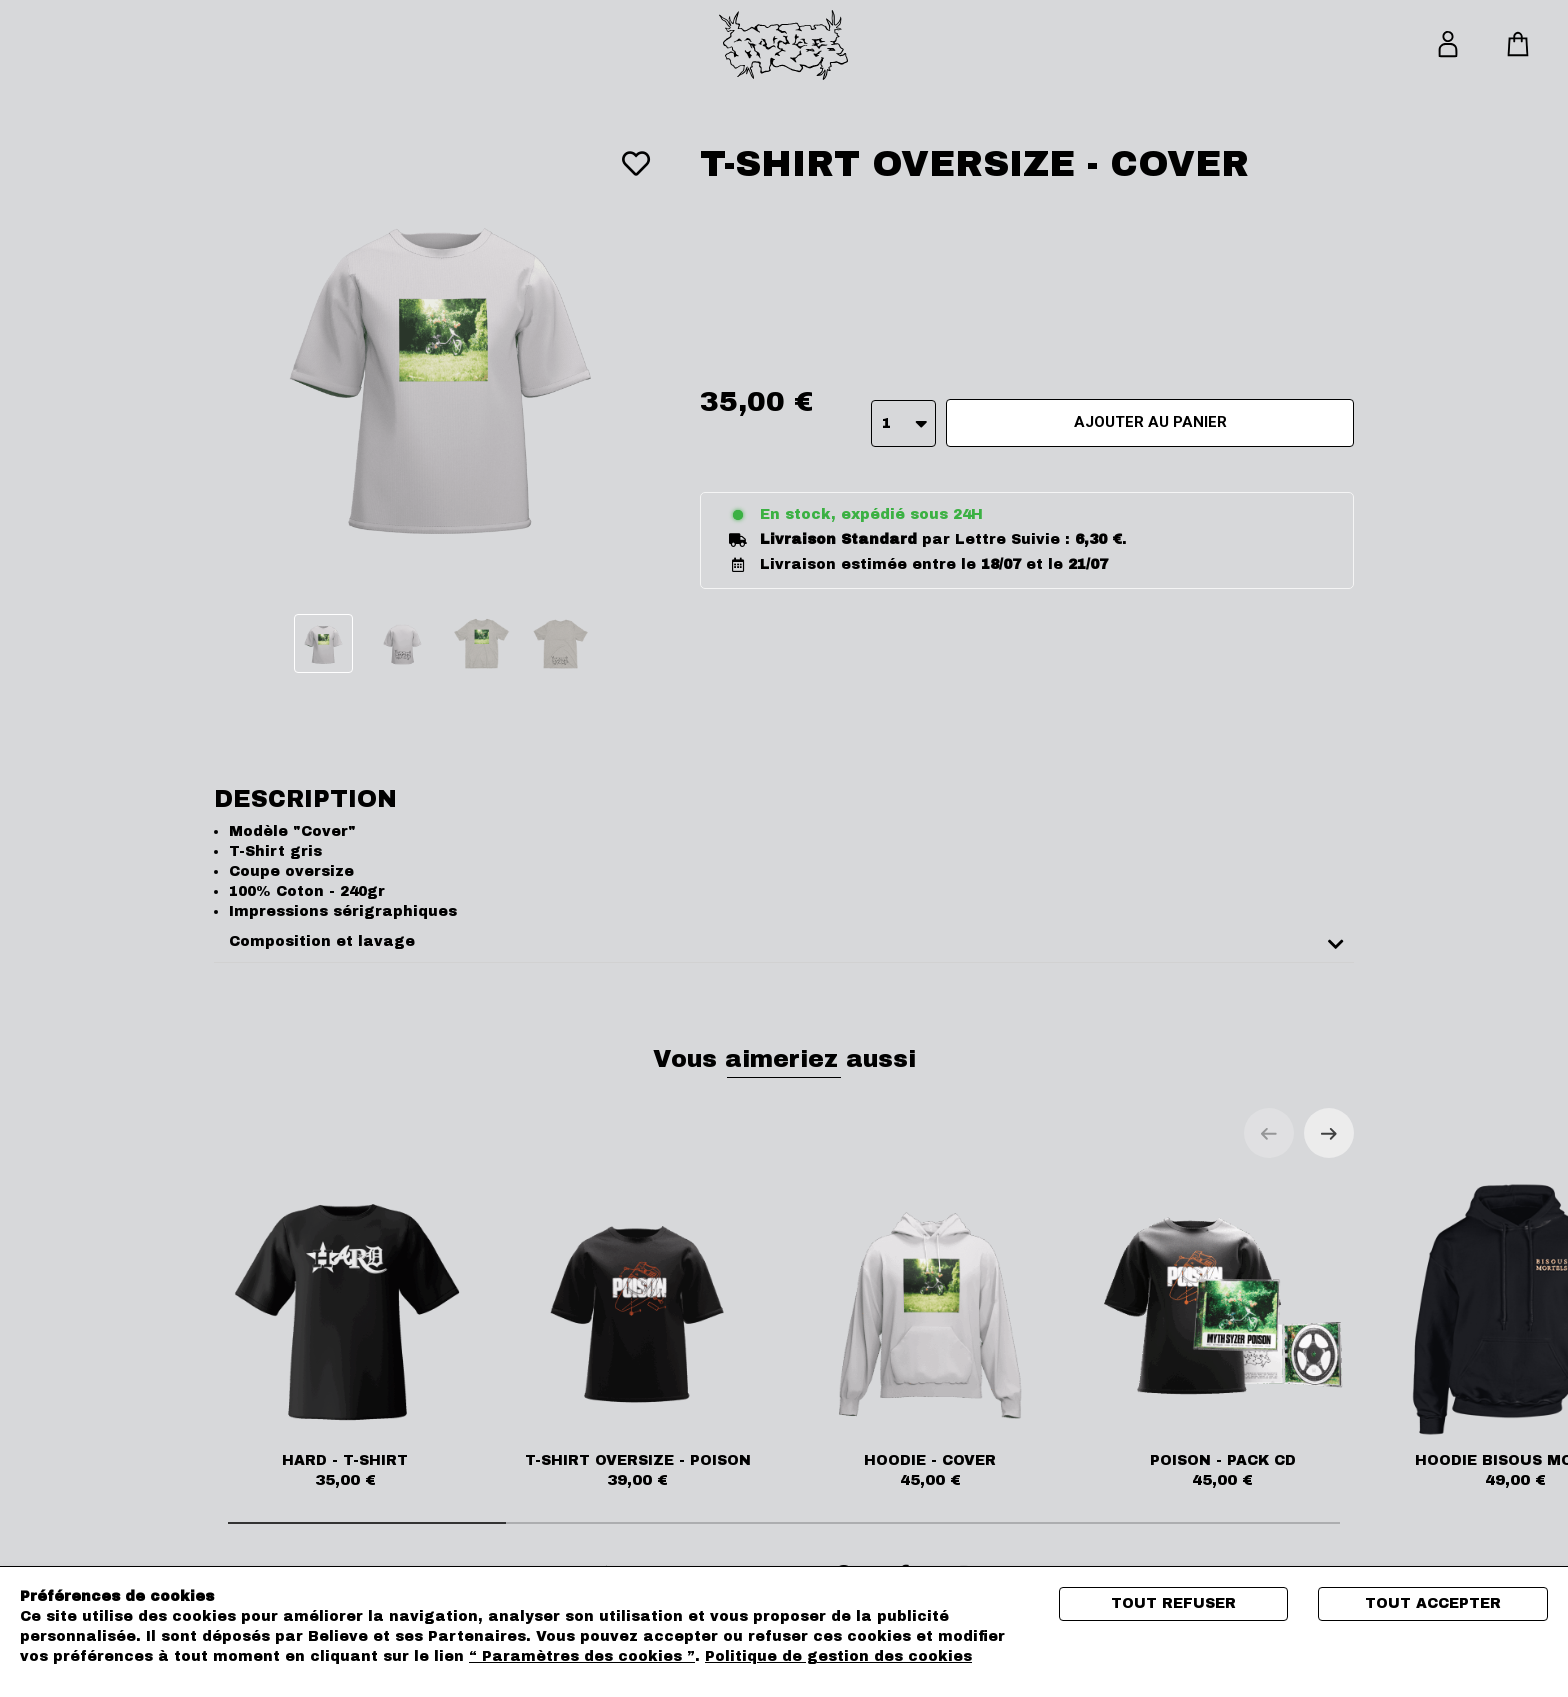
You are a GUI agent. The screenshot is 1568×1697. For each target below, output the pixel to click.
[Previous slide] (1269, 1133)
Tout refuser (1173, 1603)
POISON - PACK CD (1223, 1334)
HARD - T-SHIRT (345, 1334)
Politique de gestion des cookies (838, 1656)
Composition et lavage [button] (322, 941)
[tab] (784, 942)
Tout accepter (1433, 1603)
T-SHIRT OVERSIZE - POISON (638, 1334)
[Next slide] (1329, 1133)
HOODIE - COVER (930, 1334)
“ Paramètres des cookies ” (582, 1656)
